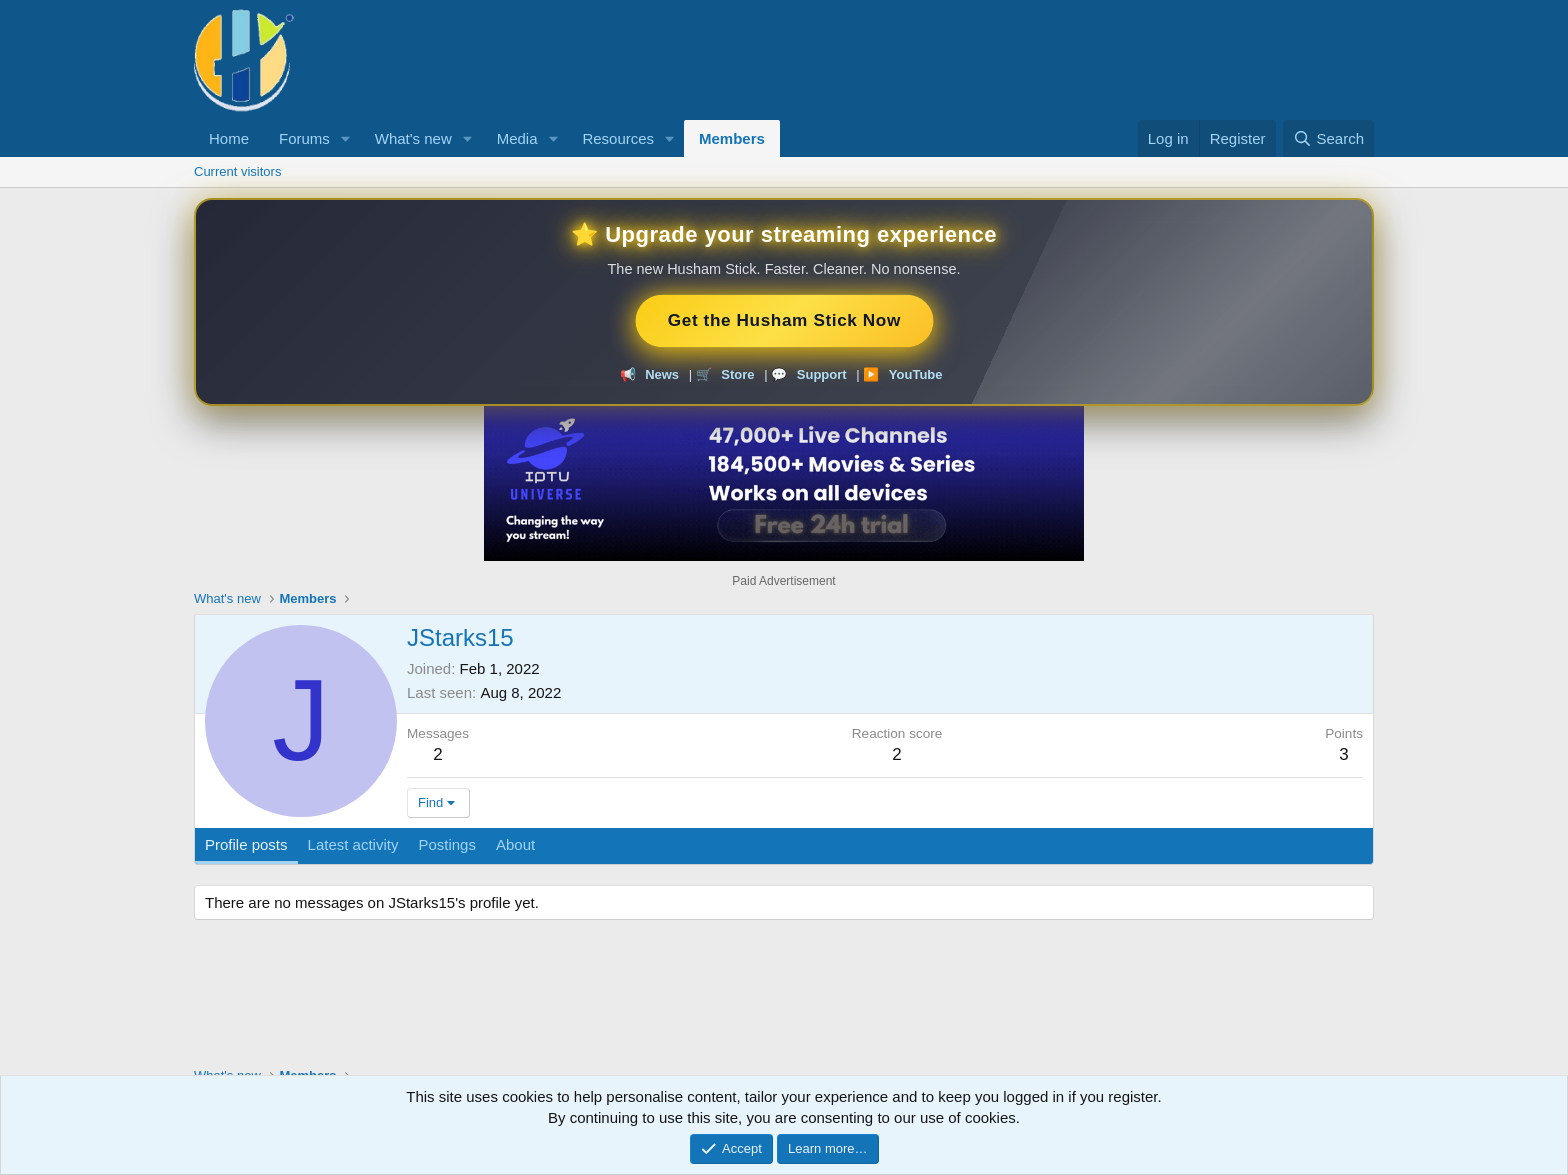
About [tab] (515, 844)
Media (517, 138)
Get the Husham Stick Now (783, 320)
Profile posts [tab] (246, 844)
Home (229, 138)
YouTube (916, 374)
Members (732, 138)
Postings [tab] (447, 844)
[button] (346, 138)
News (662, 374)
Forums (304, 138)
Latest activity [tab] (353, 844)
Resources (618, 138)
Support (822, 374)
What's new (413, 138)
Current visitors (237, 171)
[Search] (1328, 138)
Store (737, 374)
